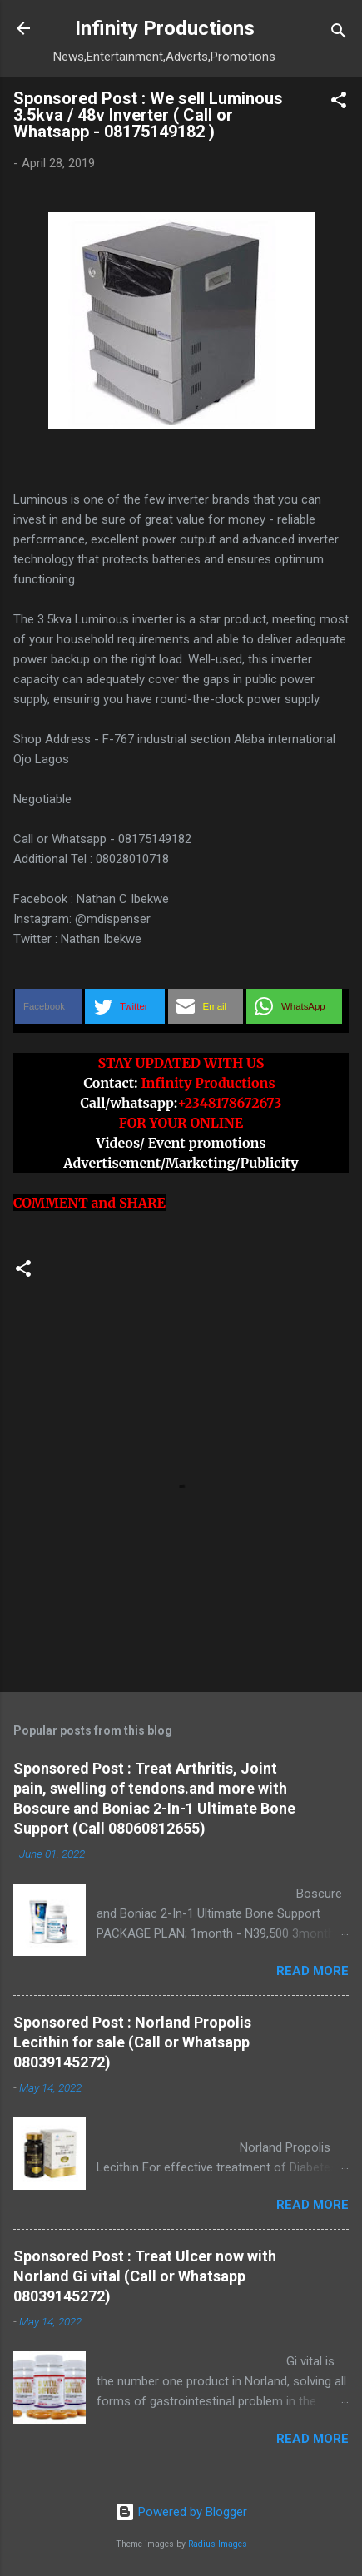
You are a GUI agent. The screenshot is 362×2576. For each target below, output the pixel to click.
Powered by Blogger (181, 2511)
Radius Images (217, 2544)
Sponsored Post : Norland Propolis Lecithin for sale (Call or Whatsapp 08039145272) (132, 2042)
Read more (312, 1970)
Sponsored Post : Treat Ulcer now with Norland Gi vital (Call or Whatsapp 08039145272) (144, 2276)
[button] (339, 103)
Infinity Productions (165, 28)
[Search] (339, 33)
